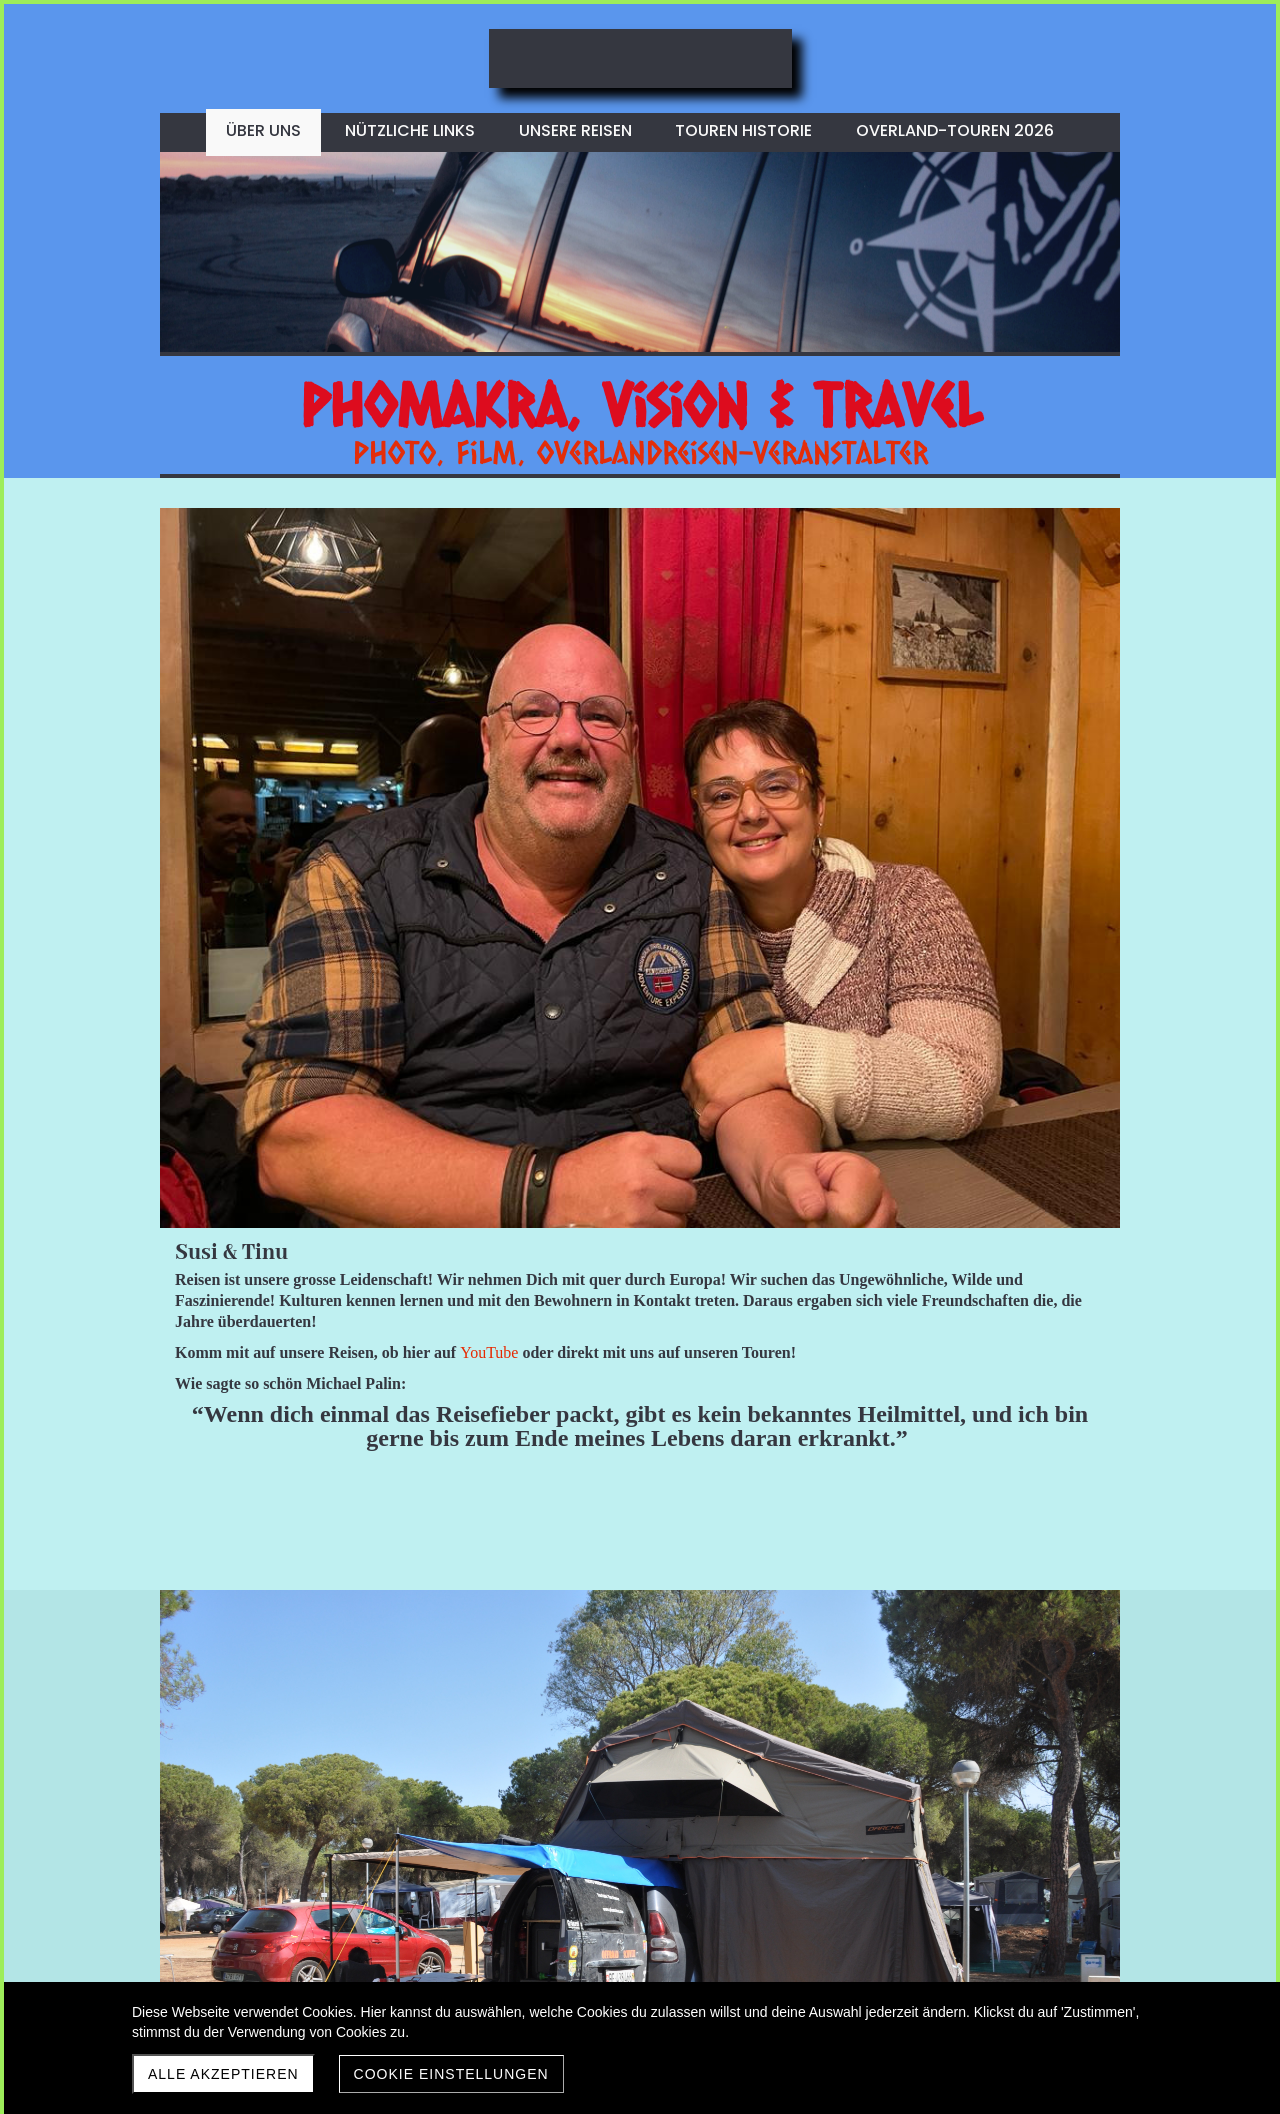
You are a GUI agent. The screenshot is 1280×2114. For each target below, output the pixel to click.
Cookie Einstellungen (451, 2074)
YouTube (969, 673)
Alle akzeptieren (223, 2074)
